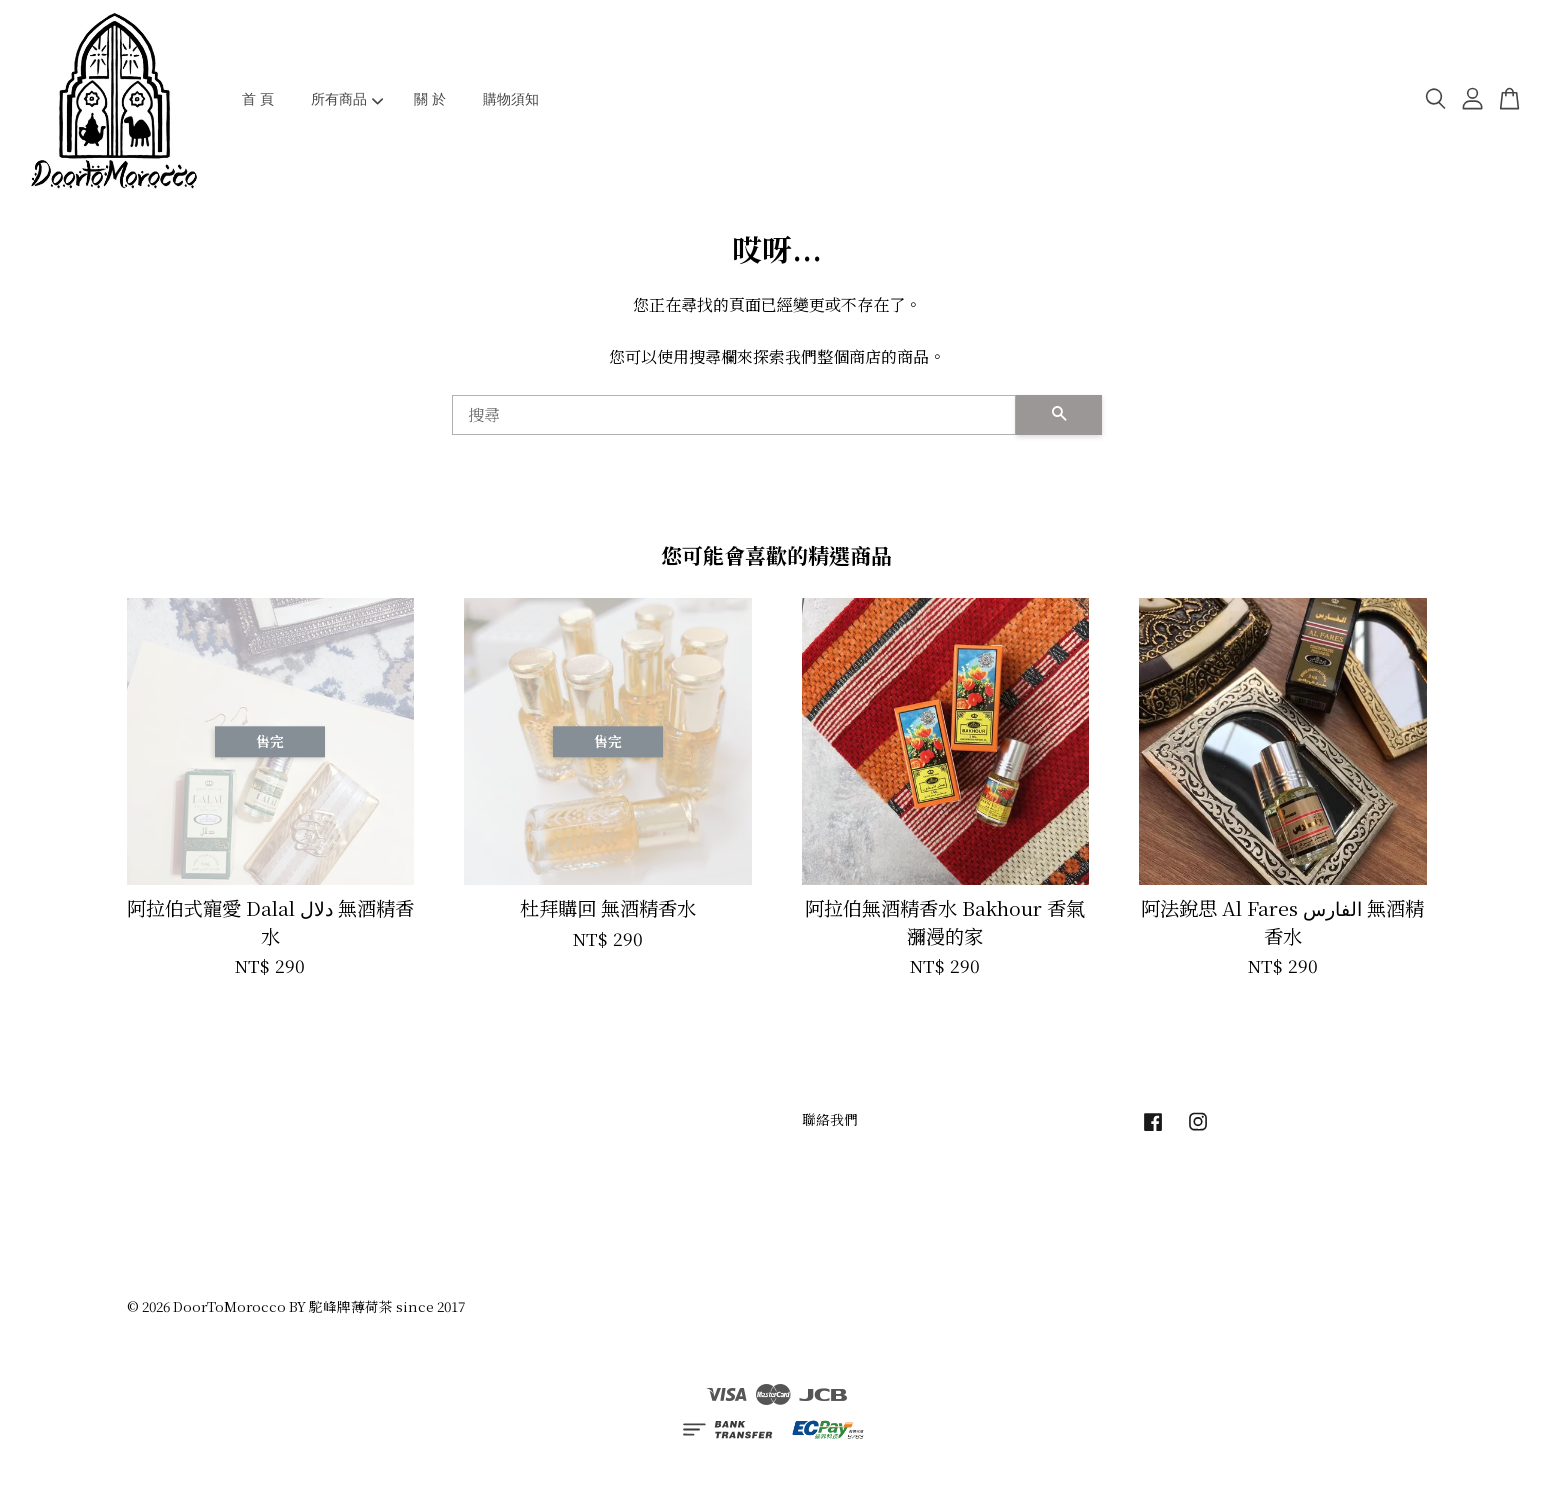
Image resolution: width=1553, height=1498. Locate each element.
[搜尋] (734, 415)
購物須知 (511, 99)
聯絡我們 (830, 1119)
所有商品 (347, 99)
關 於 (430, 99)
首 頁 (258, 99)
